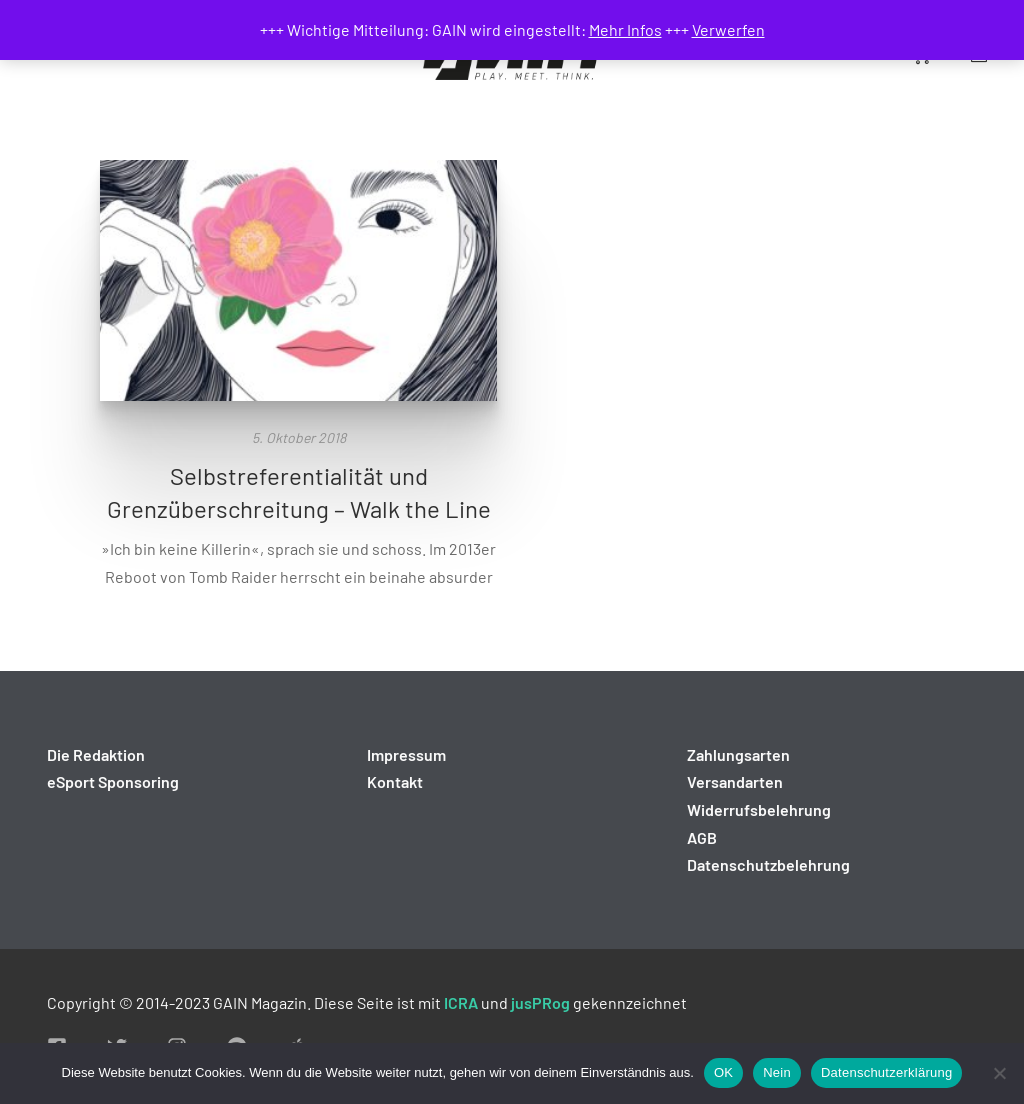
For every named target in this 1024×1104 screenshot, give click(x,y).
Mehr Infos (625, 29)
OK (723, 1072)
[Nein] (999, 1073)
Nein (777, 1072)
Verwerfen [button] (728, 29)
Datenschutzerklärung (886, 1072)
